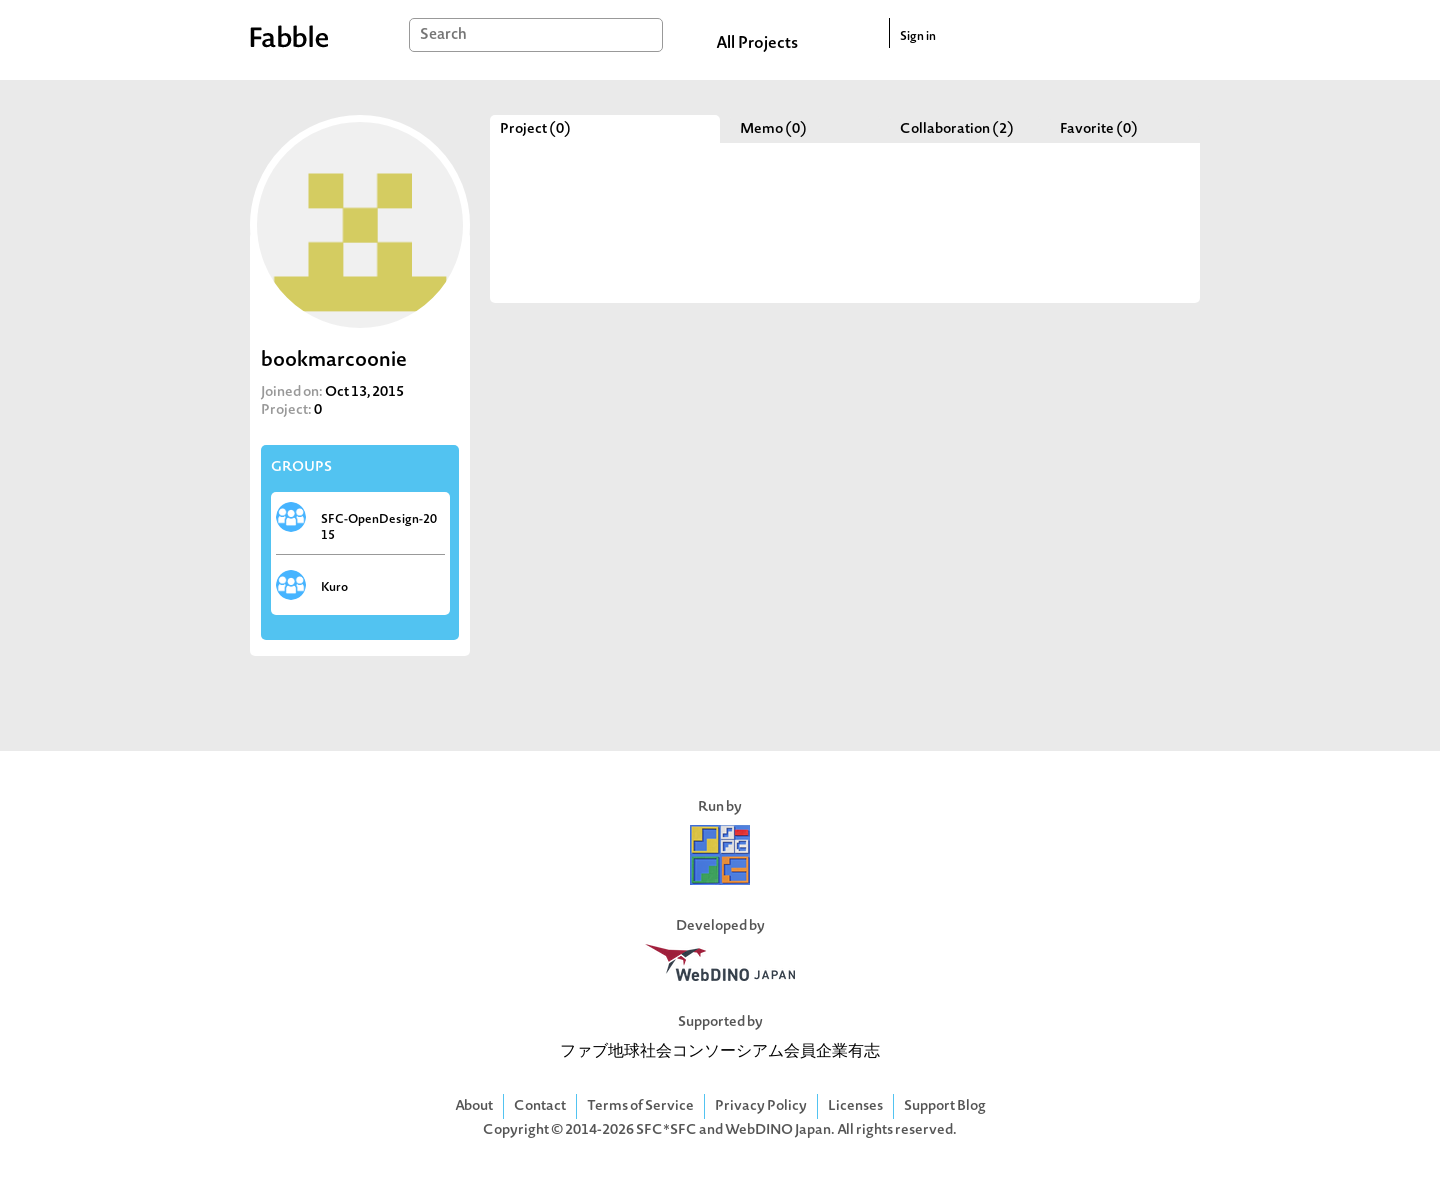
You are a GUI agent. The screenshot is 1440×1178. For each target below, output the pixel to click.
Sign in (918, 37)
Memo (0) (773, 129)
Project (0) (535, 129)
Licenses (855, 1106)
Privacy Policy (761, 1106)
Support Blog (945, 1106)
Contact (540, 1106)
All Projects (757, 44)
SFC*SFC (666, 1130)
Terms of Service (640, 1106)
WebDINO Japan (778, 1130)
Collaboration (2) (957, 129)
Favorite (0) (1099, 129)
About (474, 1106)
